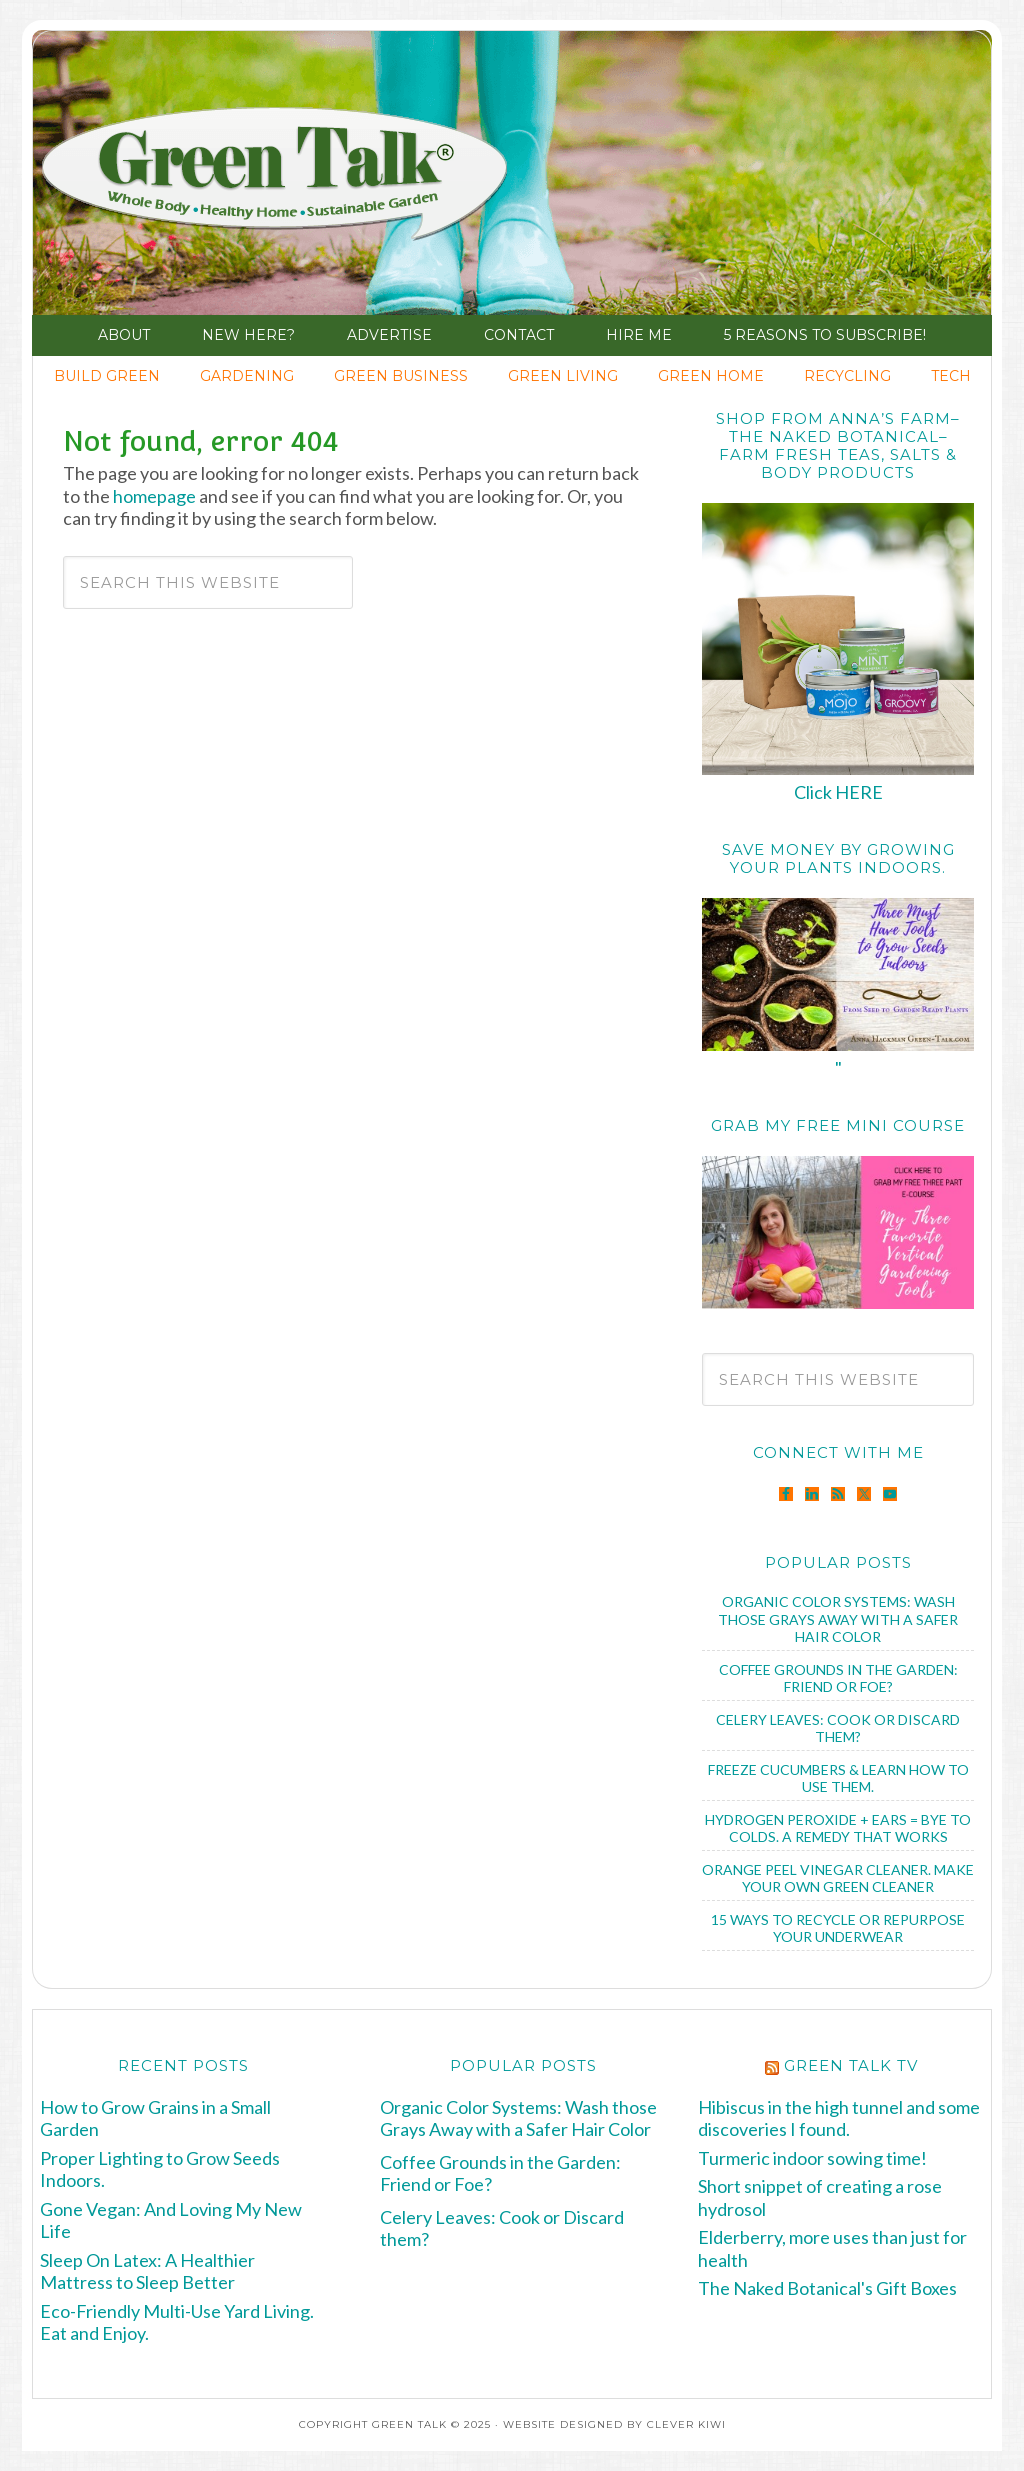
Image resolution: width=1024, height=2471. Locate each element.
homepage (154, 496)
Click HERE (838, 792)
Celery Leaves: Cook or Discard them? (838, 1728)
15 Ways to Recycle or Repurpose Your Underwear (838, 1928)
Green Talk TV (851, 2065)
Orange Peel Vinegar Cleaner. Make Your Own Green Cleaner (838, 1878)
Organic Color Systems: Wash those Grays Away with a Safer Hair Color (838, 1619)
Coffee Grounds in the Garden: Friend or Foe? (838, 1678)
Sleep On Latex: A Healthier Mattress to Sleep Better (147, 2271)
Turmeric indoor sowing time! (812, 2158)
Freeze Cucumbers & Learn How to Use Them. (838, 1778)
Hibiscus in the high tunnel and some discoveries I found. (839, 2118)
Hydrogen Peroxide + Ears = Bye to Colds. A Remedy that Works (838, 1828)
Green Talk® (183, 178)
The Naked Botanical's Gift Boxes (827, 2288)
